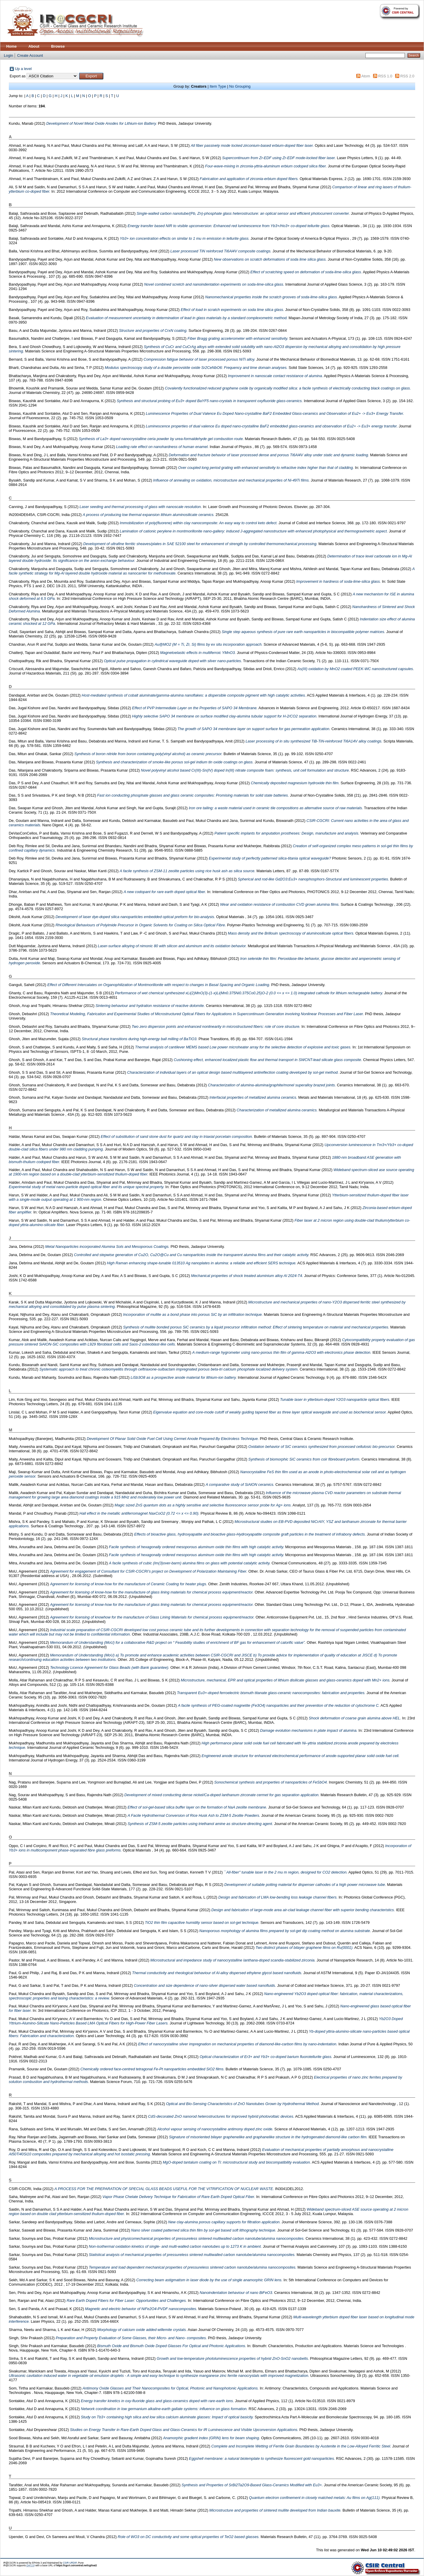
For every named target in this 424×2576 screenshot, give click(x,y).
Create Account (30, 55)
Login (8, 55)
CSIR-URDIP (70, 2563)
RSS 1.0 (385, 76)
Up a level (23, 68)
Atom (365, 76)
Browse (58, 46)
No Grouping (240, 86)
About (34, 46)
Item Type (218, 86)
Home (11, 46)
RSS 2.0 (407, 76)
